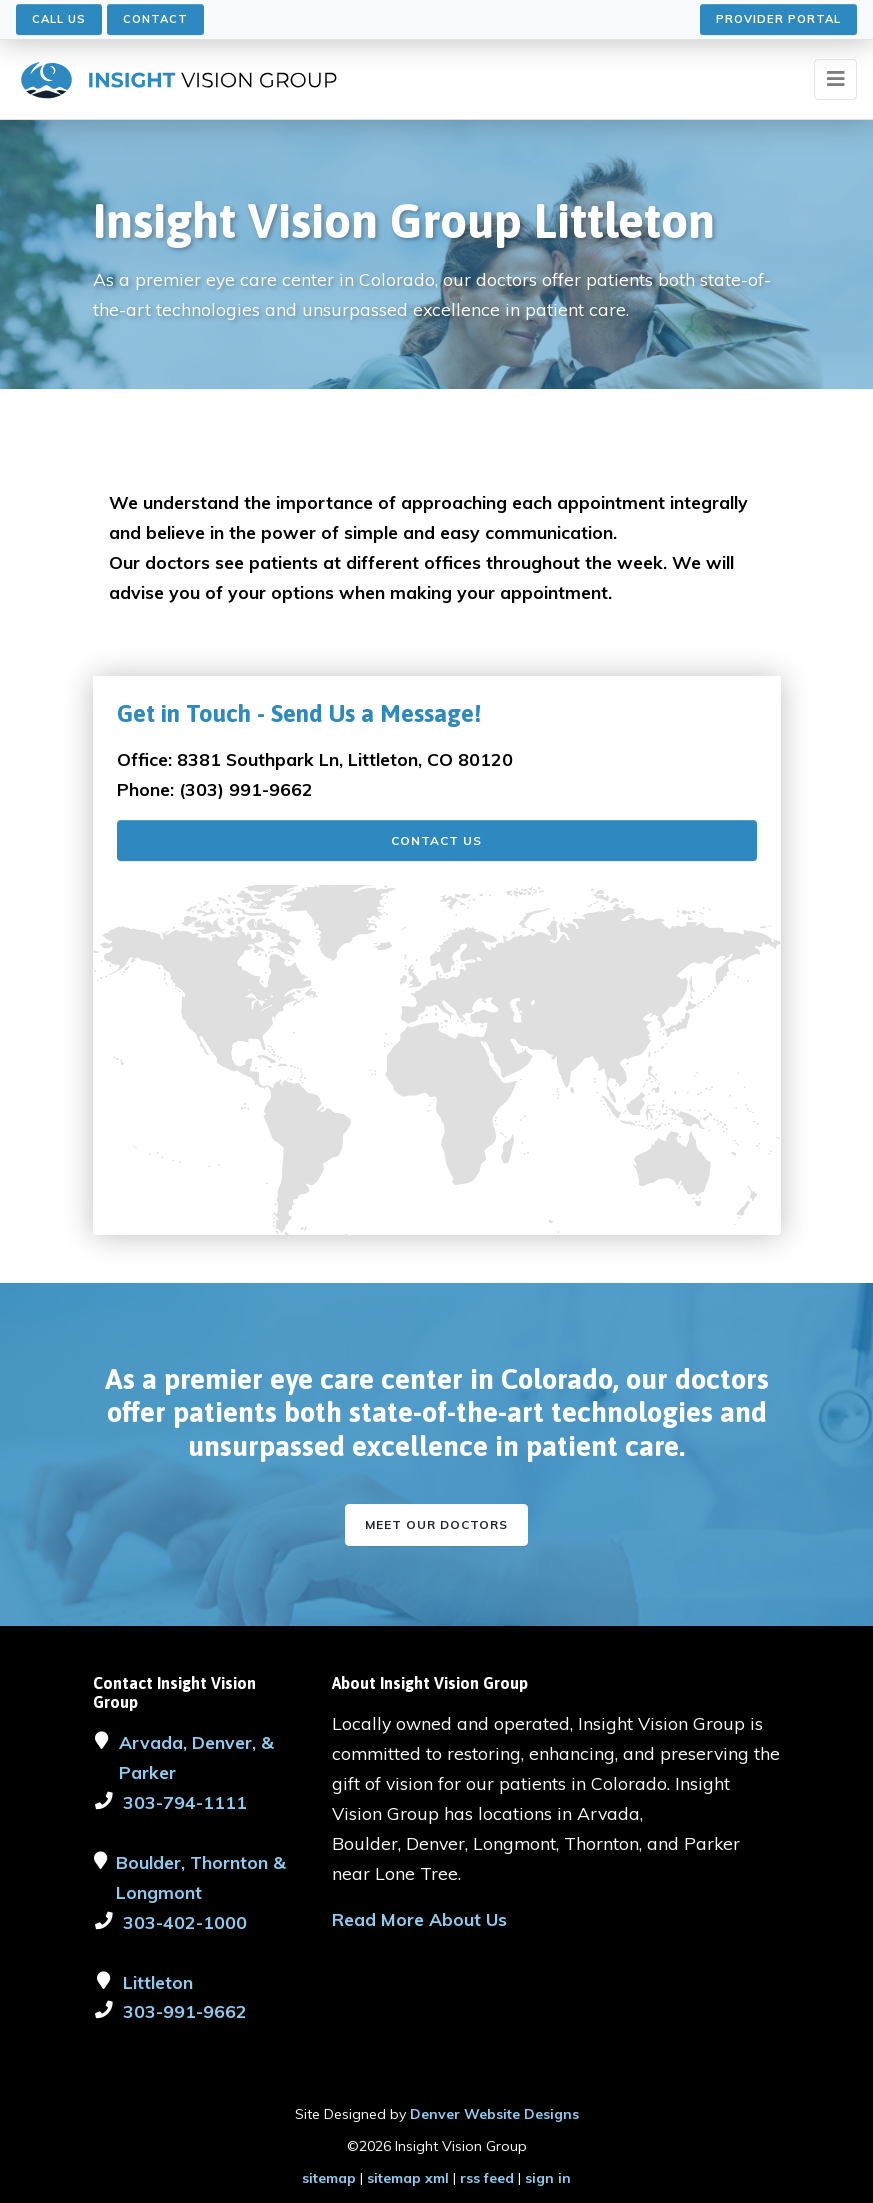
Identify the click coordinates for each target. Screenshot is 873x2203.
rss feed (487, 2178)
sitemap (329, 2178)
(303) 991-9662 (246, 789)
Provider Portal (778, 19)
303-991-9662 (185, 2011)
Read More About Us (419, 1919)
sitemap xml (408, 2178)
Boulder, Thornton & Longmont (201, 1877)
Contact (155, 19)
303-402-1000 (185, 1922)
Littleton (158, 1982)
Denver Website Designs (494, 2114)
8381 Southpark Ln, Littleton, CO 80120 (345, 759)
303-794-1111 (185, 1802)
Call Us (59, 19)
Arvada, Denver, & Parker (196, 1757)
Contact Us (436, 840)
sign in (548, 2178)
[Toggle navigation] (835, 79)
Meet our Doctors (436, 1524)
